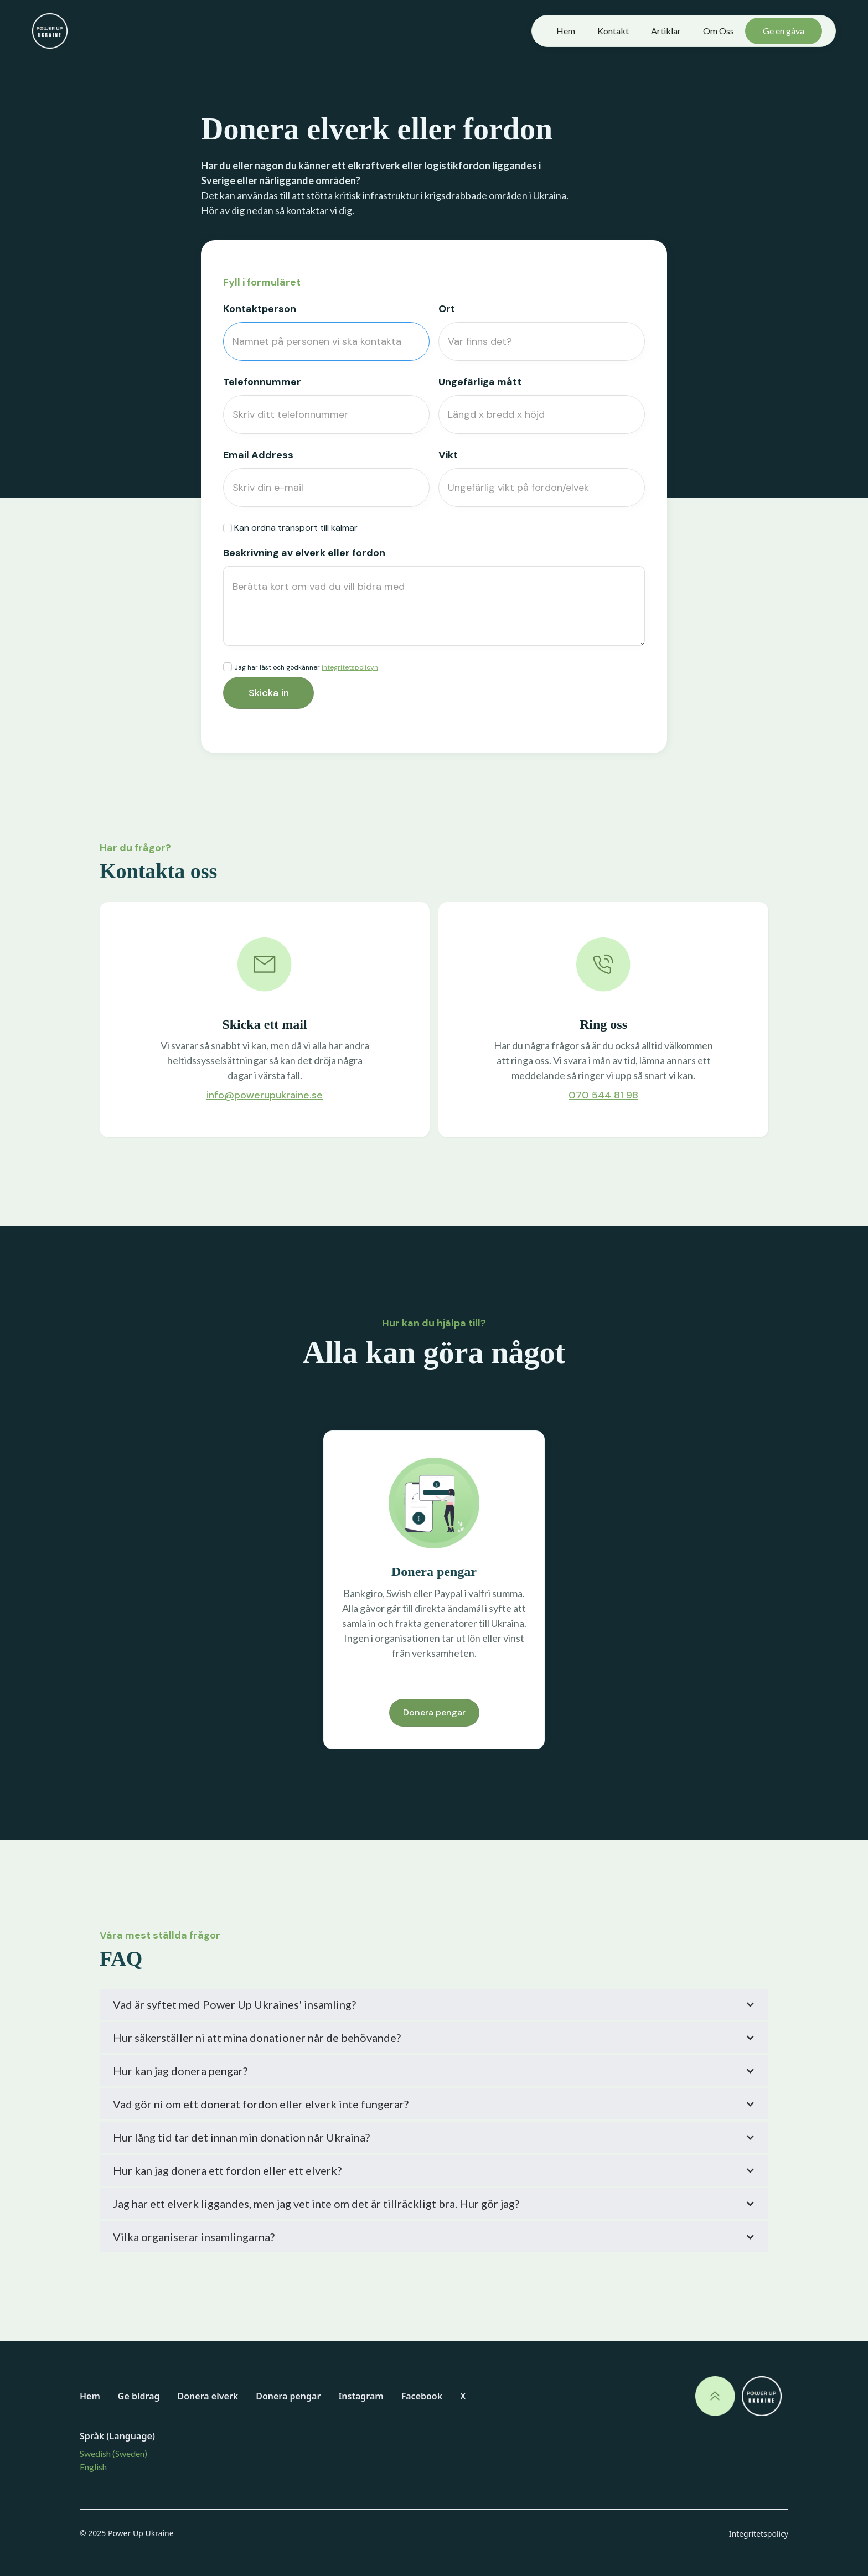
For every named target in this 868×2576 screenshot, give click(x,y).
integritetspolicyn (350, 667)
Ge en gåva (783, 30)
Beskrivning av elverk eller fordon (304, 552)
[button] (434, 2004)
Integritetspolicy (758, 2533)
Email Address (258, 455)
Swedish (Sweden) (113, 2453)
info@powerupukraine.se (264, 1095)
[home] (50, 31)
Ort (446, 308)
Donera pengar (434, 1712)
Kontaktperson (259, 308)
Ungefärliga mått (479, 381)
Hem (565, 30)
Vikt (448, 455)
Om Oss (718, 30)
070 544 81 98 (603, 1095)
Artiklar (666, 30)
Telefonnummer (262, 381)
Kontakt (613, 30)
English (93, 2466)
